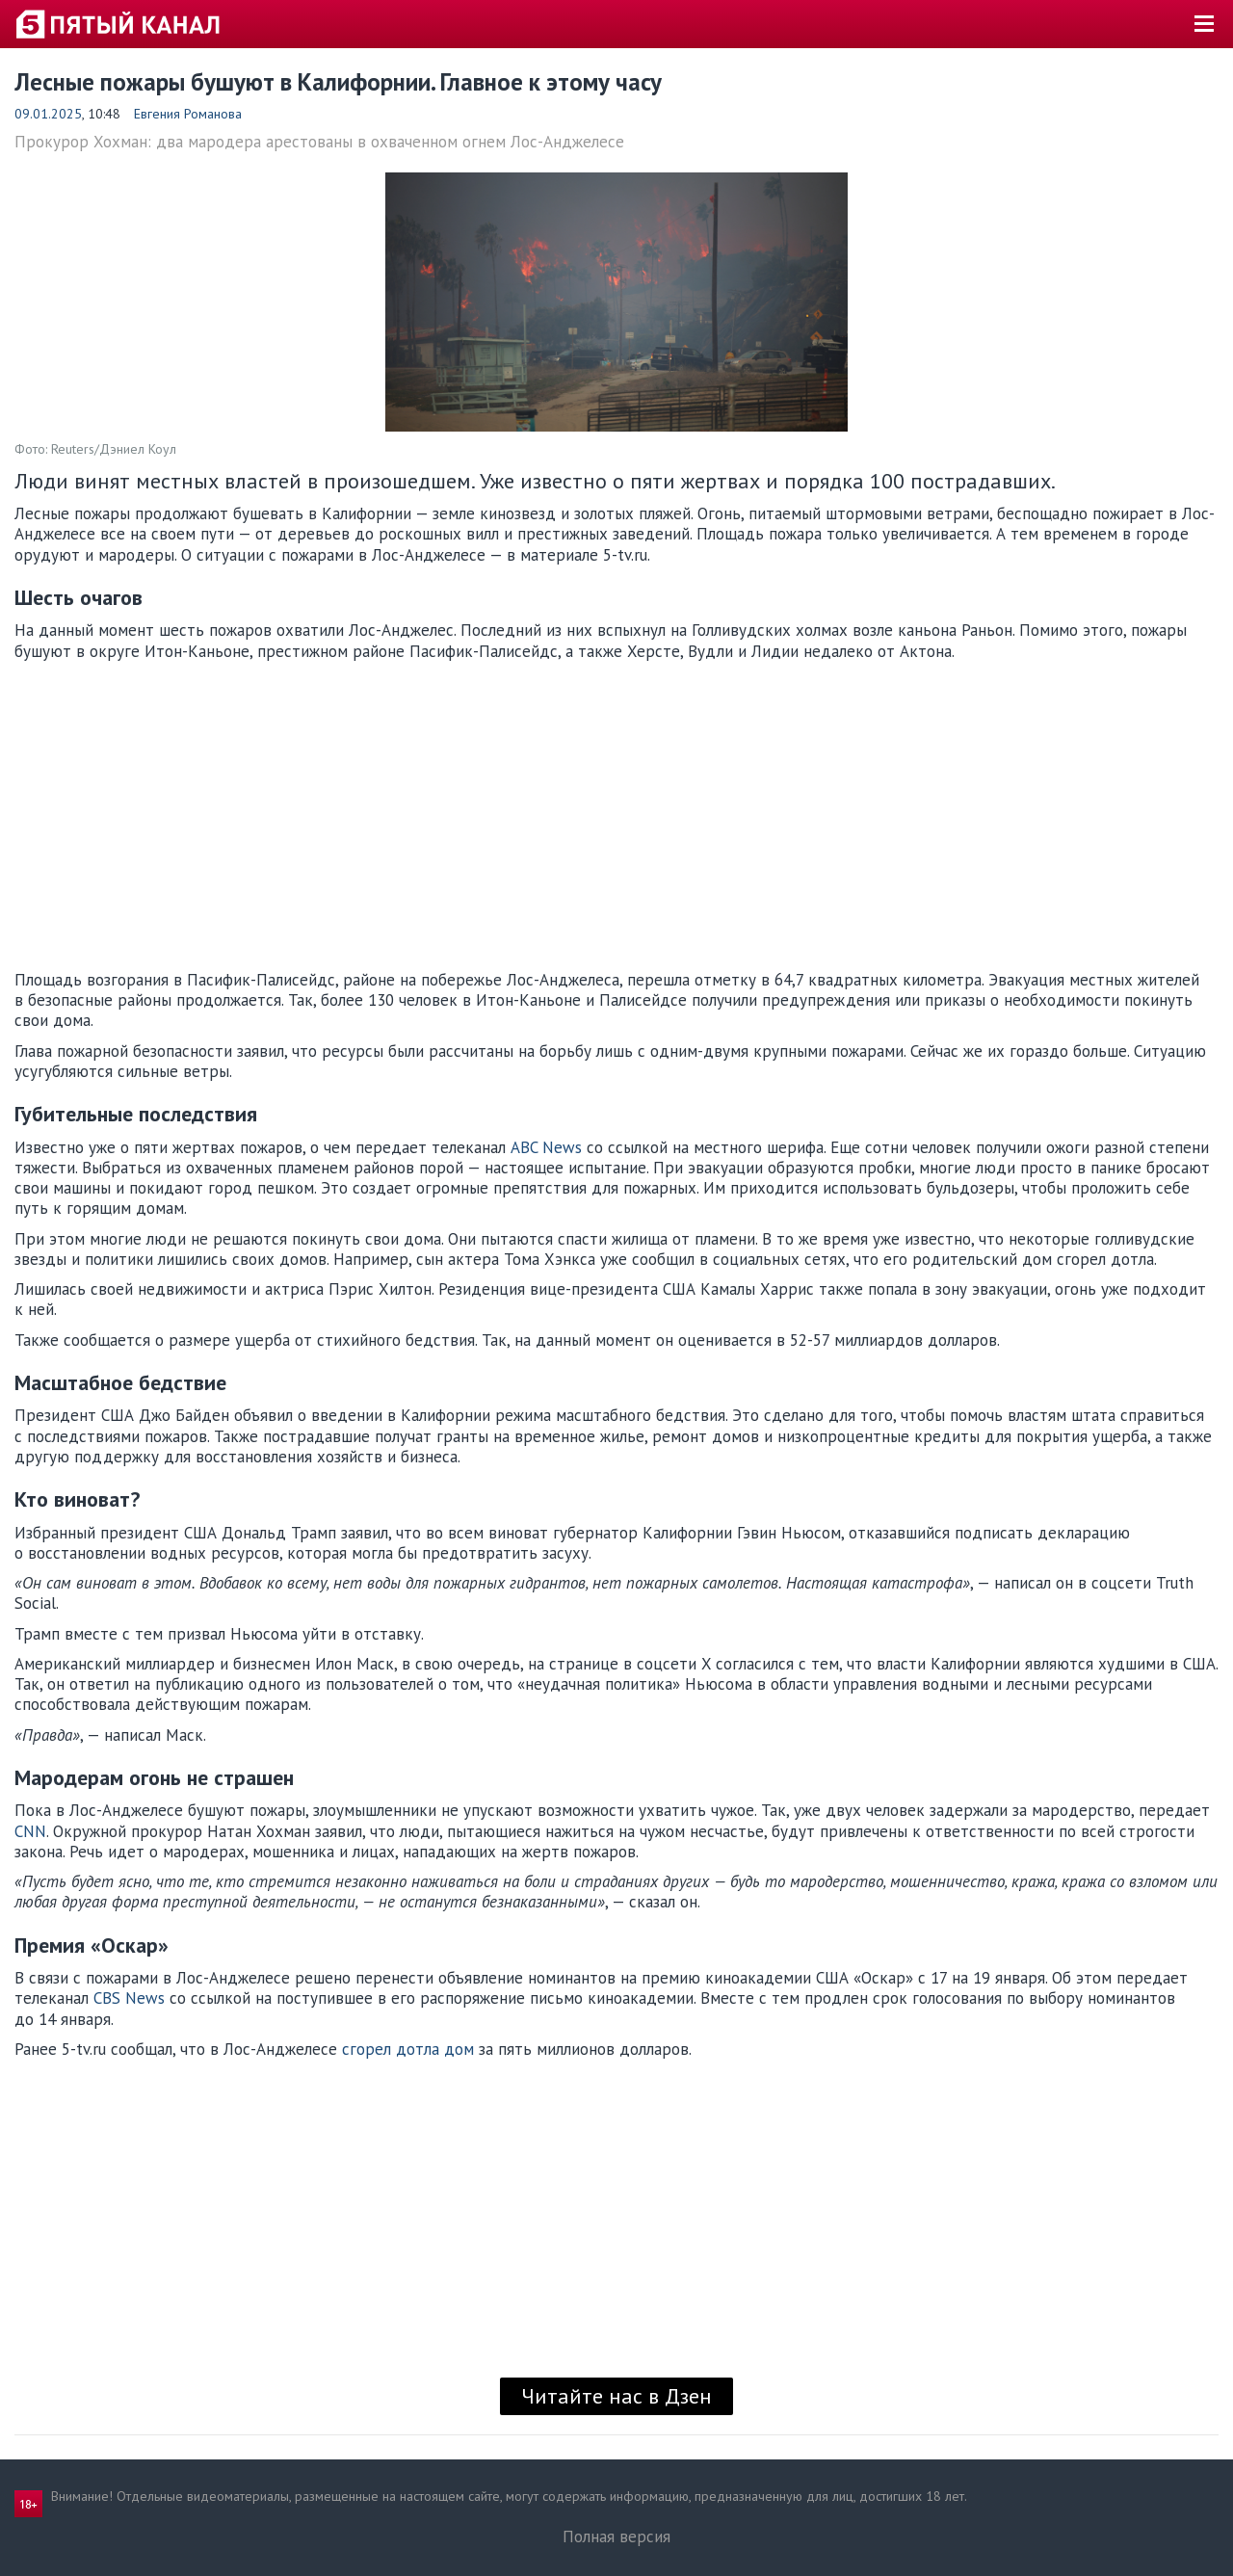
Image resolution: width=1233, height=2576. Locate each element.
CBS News (129, 1998)
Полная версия (616, 2536)
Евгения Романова (188, 113)
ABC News (546, 1147)
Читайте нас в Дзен (616, 2395)
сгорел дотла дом (408, 2049)
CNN (30, 1831)
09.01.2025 (48, 113)
